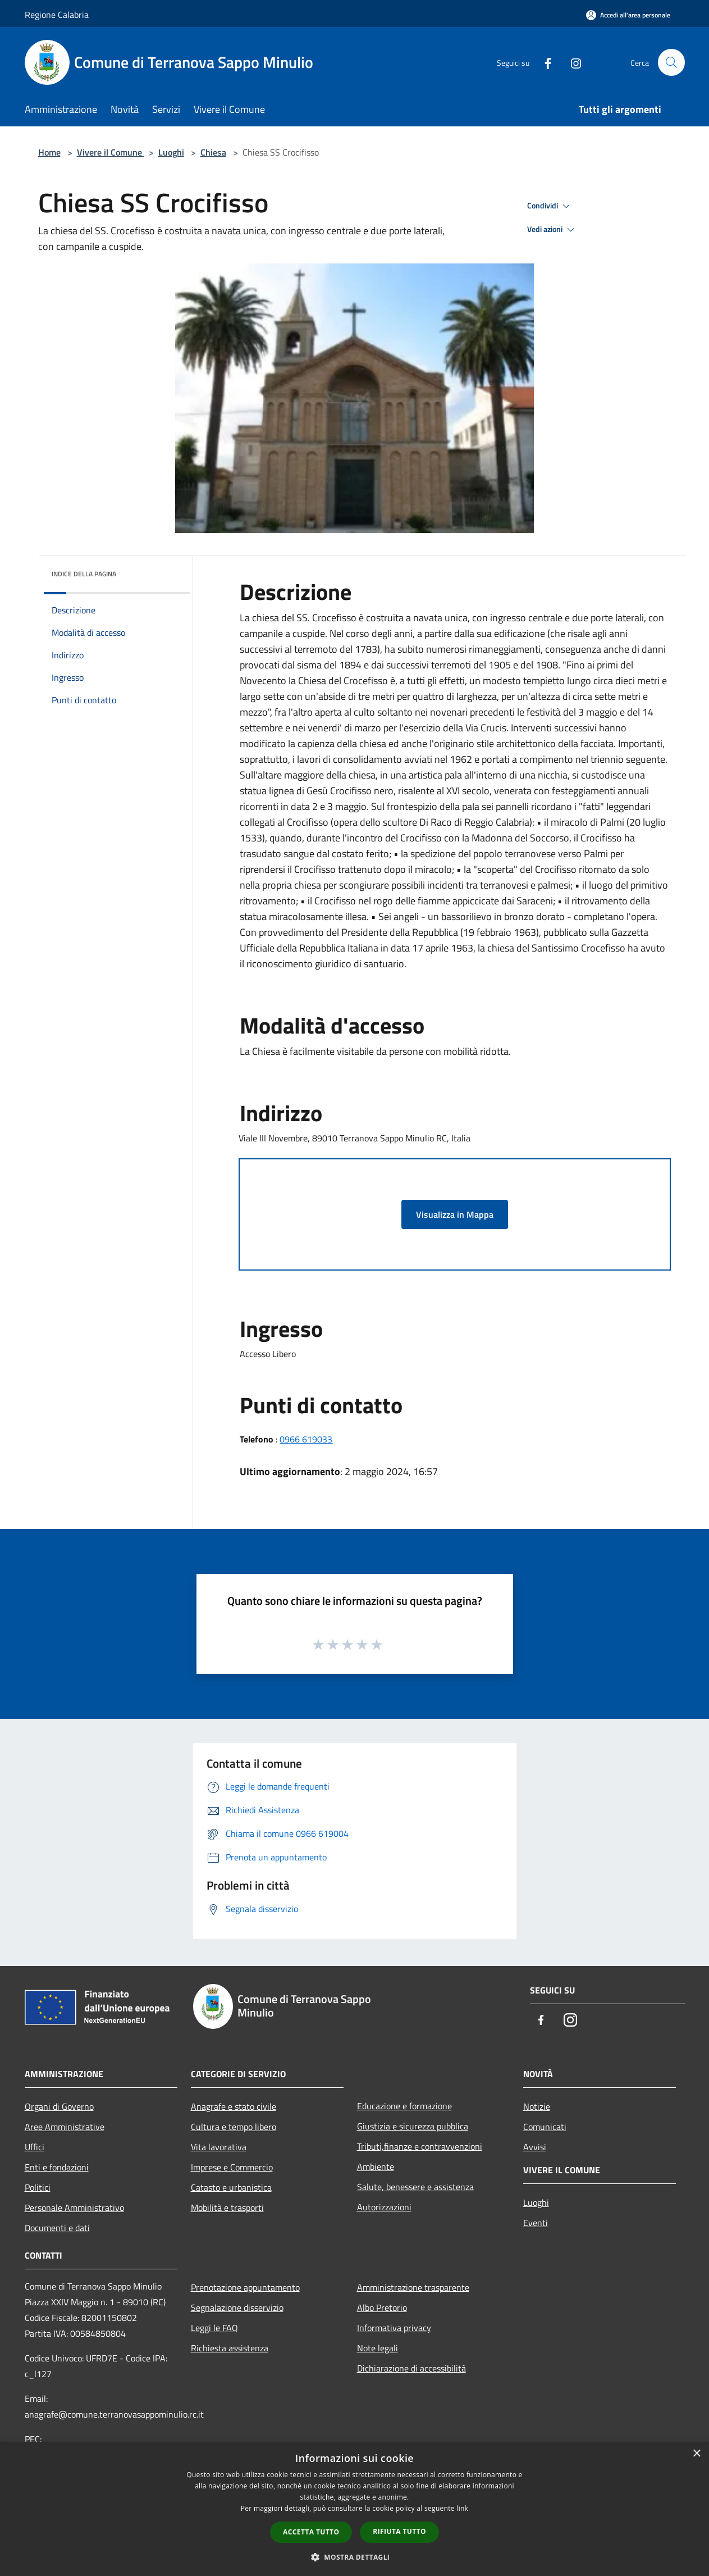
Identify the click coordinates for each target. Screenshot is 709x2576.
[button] (354, 2557)
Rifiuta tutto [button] (399, 2531)
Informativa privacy (394, 2327)
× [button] (696, 2454)
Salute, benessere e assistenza (415, 2186)
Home (49, 152)
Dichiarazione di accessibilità (411, 2368)
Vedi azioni (552, 229)
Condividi (550, 206)
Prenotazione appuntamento (245, 2287)
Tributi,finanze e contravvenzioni (419, 2146)
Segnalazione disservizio (237, 2307)
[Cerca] (671, 62)
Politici (38, 2187)
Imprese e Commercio (232, 2167)
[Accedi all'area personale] (628, 15)
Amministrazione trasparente (413, 2287)
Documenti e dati (57, 2227)
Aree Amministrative (64, 2126)
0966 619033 (306, 1439)
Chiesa (213, 152)
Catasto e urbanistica (231, 2187)
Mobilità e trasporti (227, 2207)
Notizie (536, 2106)
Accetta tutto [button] (311, 2532)
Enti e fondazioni (57, 2167)
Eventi (535, 2222)
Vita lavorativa (218, 2147)
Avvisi (534, 2147)
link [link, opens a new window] (462, 2508)
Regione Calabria (57, 14)
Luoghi (171, 152)
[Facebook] (543, 62)
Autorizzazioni (384, 2207)
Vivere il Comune (110, 152)
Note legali (377, 2348)
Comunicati (544, 2126)
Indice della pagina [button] (84, 573)
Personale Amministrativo (74, 2207)
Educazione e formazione (404, 2106)
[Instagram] (571, 62)
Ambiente (375, 2166)
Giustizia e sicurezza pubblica (412, 2126)
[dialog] (354, 2509)
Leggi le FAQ (214, 2327)
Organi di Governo (59, 2106)
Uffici (34, 2147)
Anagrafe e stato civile (233, 2106)
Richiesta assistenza (229, 2348)
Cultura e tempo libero (233, 2126)
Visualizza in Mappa (454, 1214)
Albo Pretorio (382, 2307)
